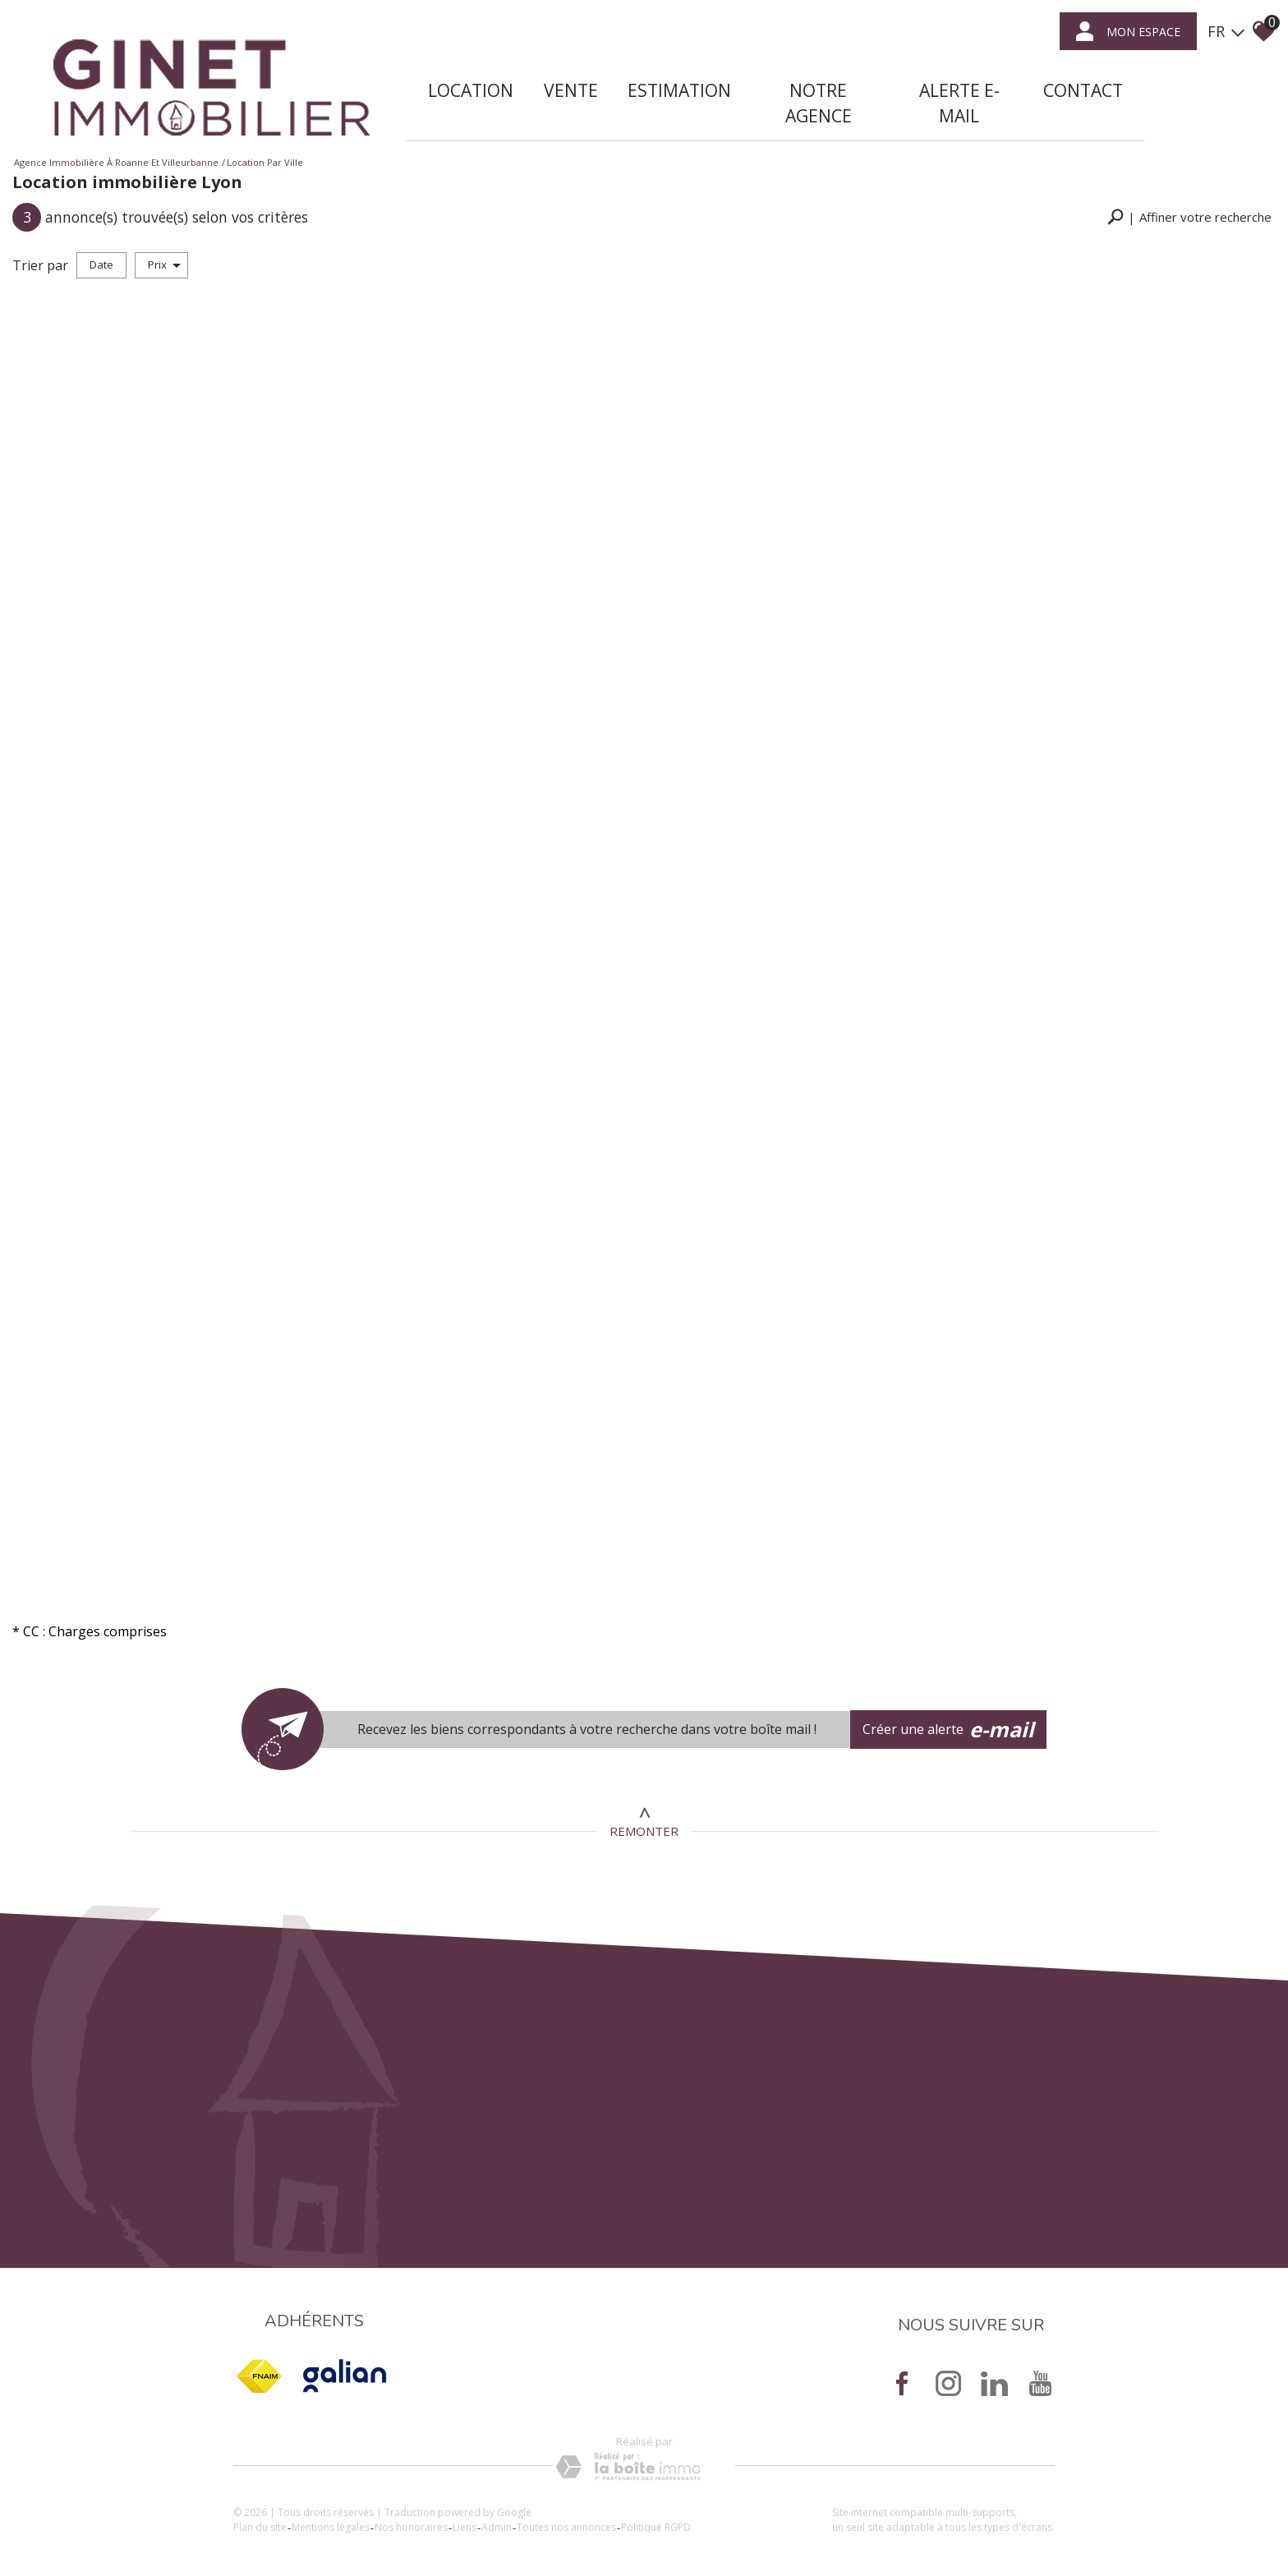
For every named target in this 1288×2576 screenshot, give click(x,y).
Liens (464, 2527)
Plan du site (260, 2527)
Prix (164, 264)
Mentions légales (331, 2527)
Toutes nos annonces (566, 2527)
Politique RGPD (656, 2527)
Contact (1083, 90)
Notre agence (818, 103)
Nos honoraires (411, 2527)
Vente (571, 90)
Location (470, 90)
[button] (1189, 217)
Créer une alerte (948, 1730)
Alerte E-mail (959, 103)
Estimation (679, 90)
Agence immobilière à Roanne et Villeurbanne (116, 162)
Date (101, 264)
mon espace (1128, 31)
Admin (496, 2527)
